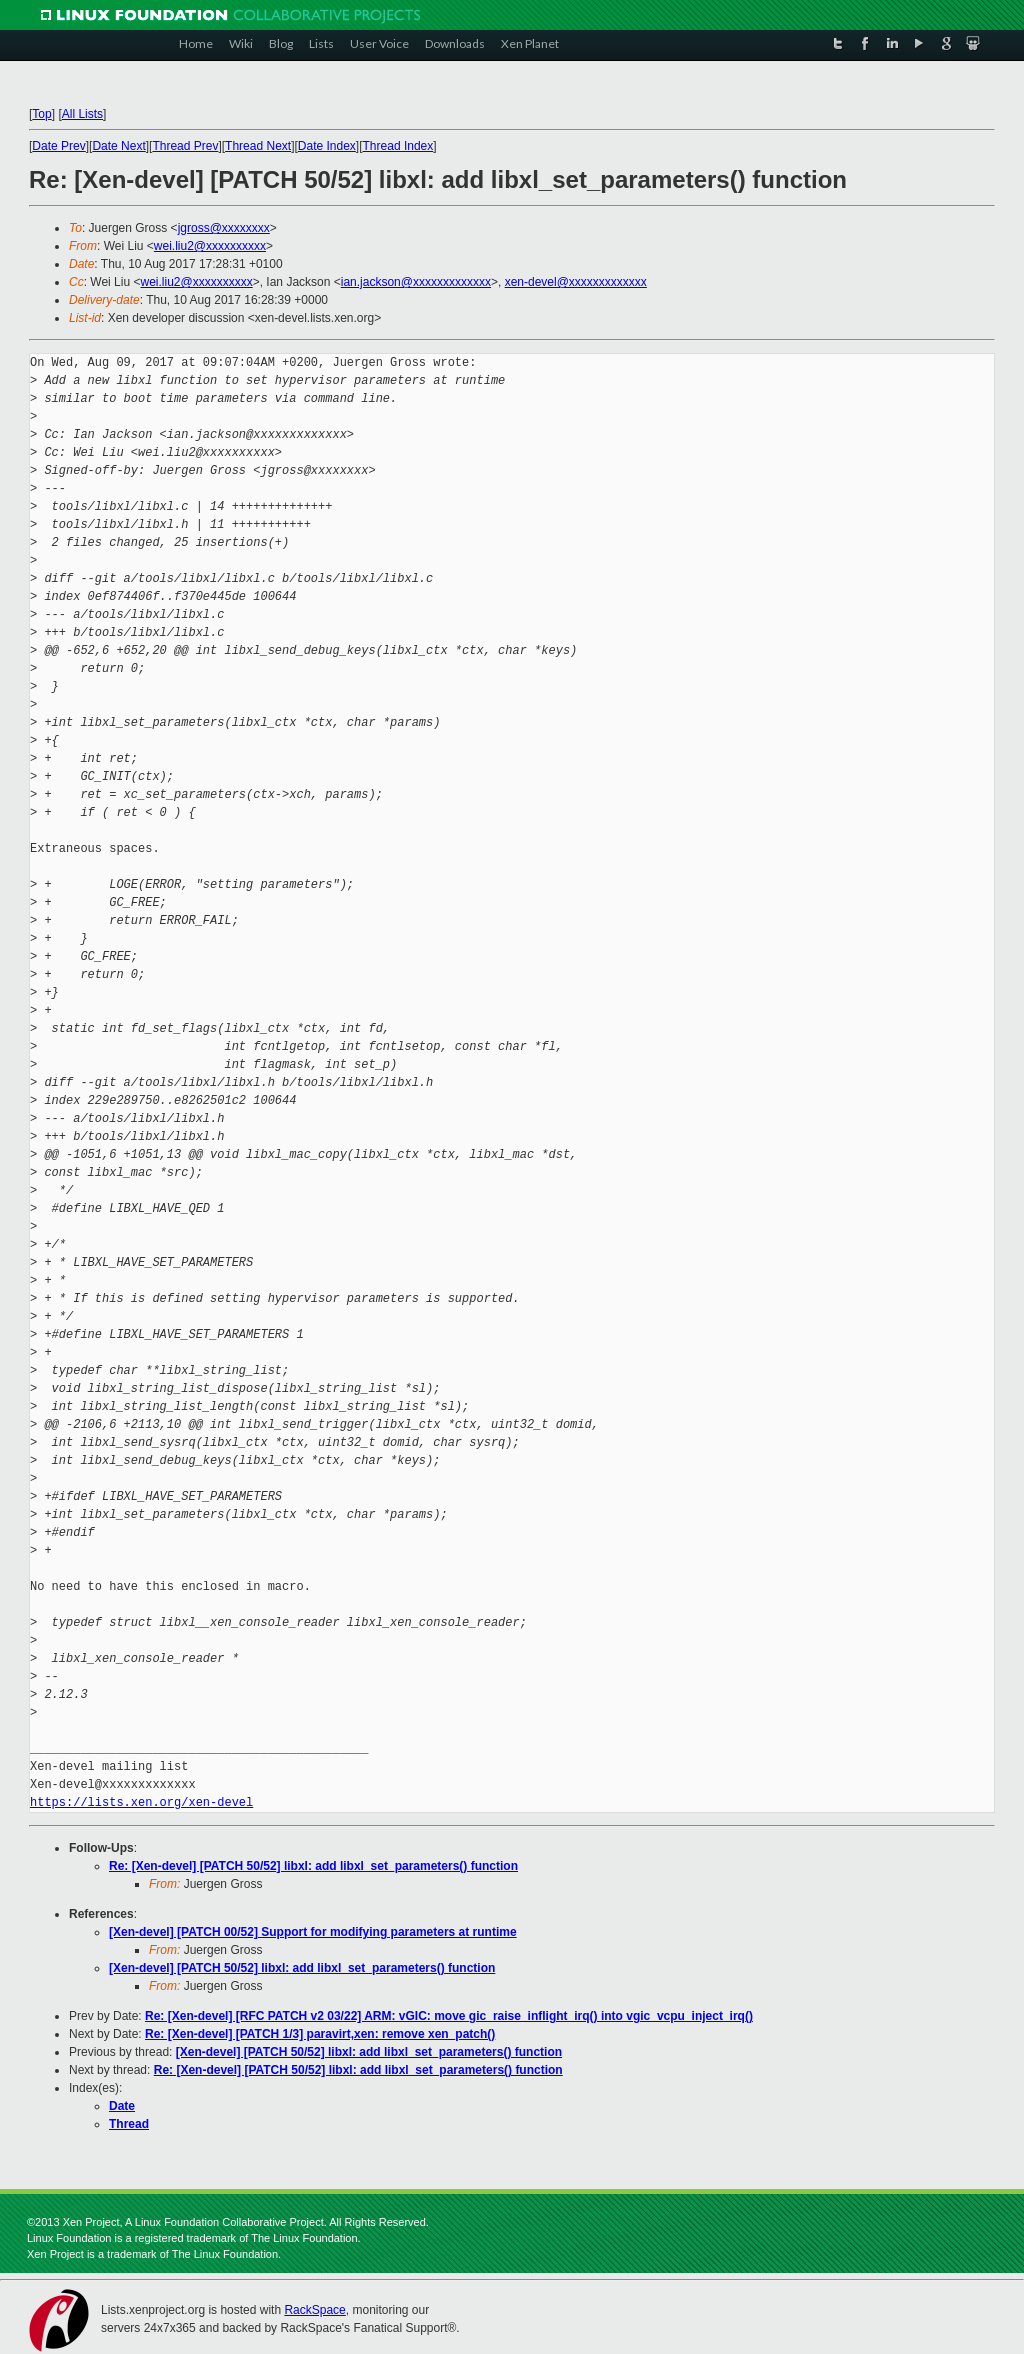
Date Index (327, 146)
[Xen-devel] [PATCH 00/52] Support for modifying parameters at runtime (313, 1932)
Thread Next (258, 146)
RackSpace (314, 2310)
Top (41, 114)
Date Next (118, 146)
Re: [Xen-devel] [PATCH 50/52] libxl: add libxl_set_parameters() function (313, 1866)
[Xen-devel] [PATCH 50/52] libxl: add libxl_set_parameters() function (302, 1968)
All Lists (82, 114)
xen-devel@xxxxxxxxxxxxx (576, 282)
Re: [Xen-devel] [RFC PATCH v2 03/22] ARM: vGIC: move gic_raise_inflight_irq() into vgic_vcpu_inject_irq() (449, 2016)
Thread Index (398, 146)
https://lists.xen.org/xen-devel (141, 1802)
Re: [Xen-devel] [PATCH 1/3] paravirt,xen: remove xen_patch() (320, 2034)
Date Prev (58, 146)
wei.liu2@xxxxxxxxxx (210, 246)
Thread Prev (185, 146)
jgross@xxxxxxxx (224, 228)
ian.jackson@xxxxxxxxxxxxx (416, 282)
